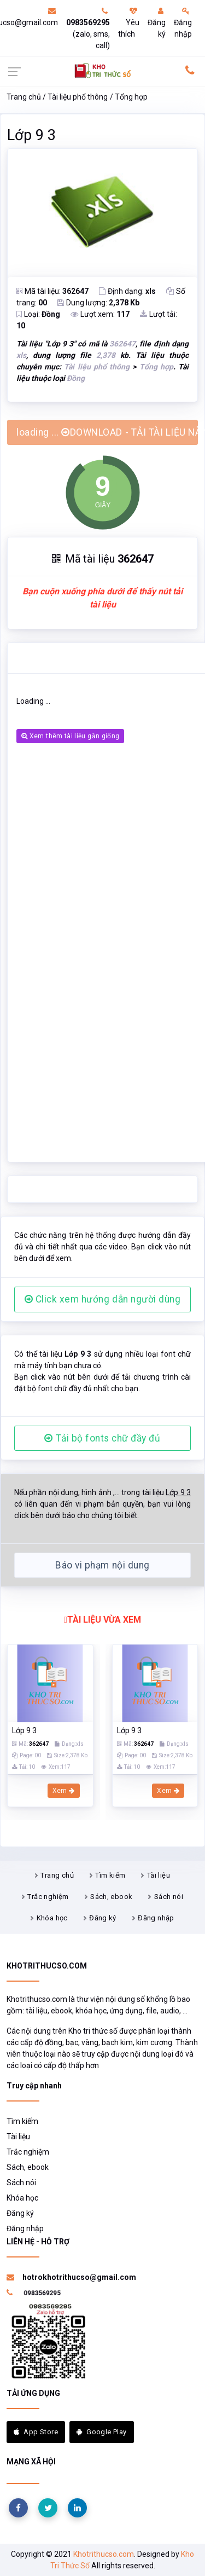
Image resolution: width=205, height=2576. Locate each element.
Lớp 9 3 (31, 135)
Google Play (102, 2432)
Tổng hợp (131, 96)
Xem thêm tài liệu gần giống (70, 736)
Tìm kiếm (110, 1875)
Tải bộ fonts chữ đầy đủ (102, 1438)
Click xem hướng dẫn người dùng (103, 1299)
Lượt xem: (100, 314)
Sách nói (168, 1896)
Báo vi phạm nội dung (102, 1565)
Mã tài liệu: (52, 291)
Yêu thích (128, 22)
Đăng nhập (183, 22)
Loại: (38, 314)
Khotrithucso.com (103, 2554)
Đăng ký (157, 22)
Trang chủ (24, 96)
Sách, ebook (111, 1896)
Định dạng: (127, 291)
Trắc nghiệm (47, 1896)
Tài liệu (158, 1875)
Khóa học (52, 1918)
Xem (63, 1790)
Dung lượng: (98, 302)
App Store (36, 2432)
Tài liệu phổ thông (78, 96)
